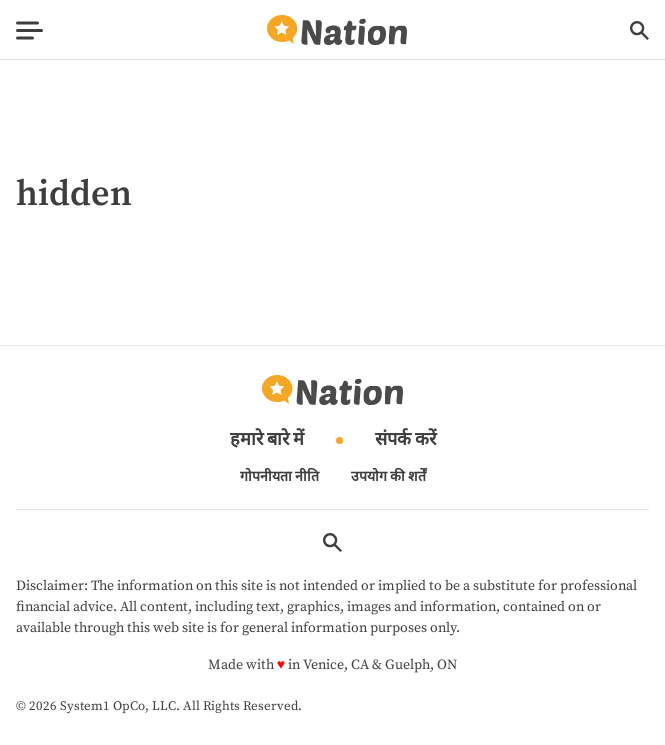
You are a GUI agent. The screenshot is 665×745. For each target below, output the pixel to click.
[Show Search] (639, 30)
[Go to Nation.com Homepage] (337, 30)
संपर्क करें (405, 440)
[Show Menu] (29, 30)
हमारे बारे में (267, 440)
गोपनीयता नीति (279, 477)
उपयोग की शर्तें (388, 477)
